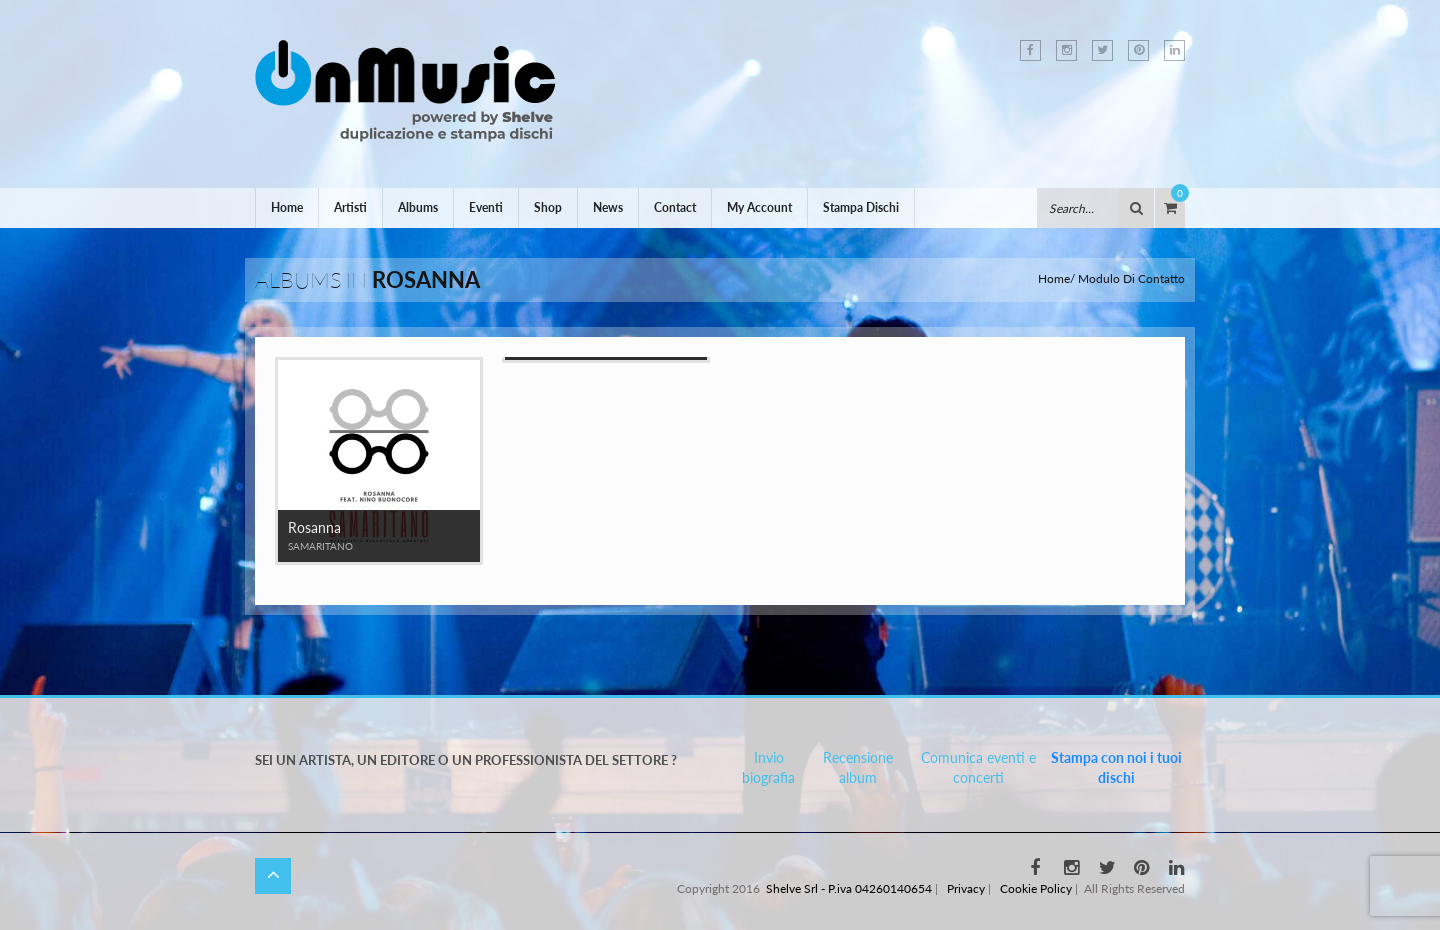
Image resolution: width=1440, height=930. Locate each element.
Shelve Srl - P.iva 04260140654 (849, 888)
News (608, 207)
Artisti (350, 207)
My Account (759, 207)
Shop (548, 207)
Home (287, 207)
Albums (418, 207)
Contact (675, 207)
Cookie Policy (1036, 888)
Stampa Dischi (861, 207)
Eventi (486, 207)
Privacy (966, 888)
